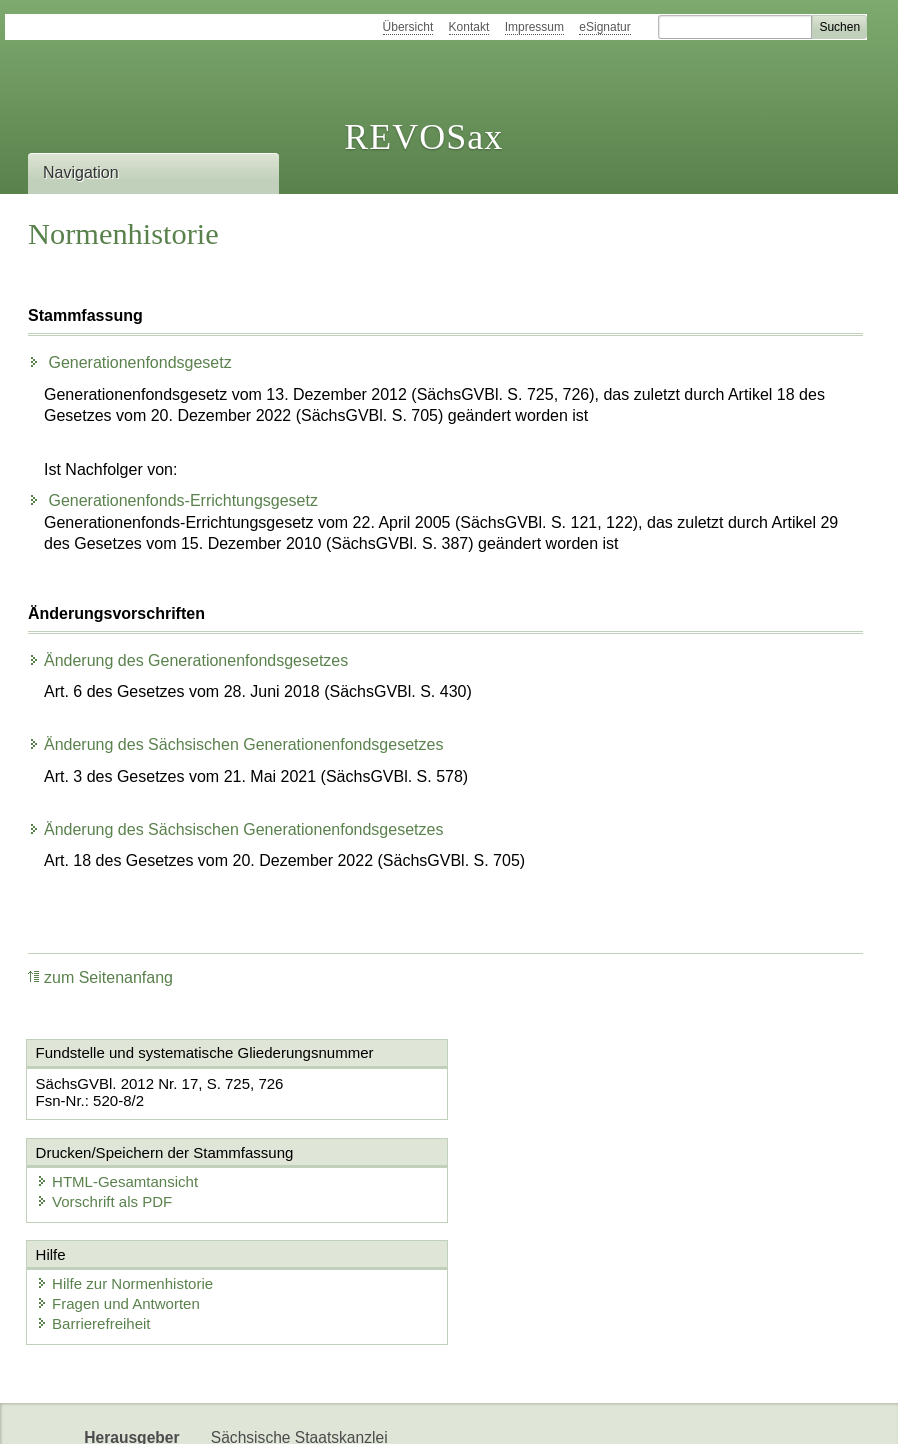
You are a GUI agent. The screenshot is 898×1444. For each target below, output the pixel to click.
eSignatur (604, 27)
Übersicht (408, 27)
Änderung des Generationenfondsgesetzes (188, 660)
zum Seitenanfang (100, 977)
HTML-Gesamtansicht (556, 1082)
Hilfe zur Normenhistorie (125, 1184)
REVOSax (423, 137)
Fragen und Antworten (119, 1204)
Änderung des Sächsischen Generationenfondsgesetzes (235, 744)
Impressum (534, 27)
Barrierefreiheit (94, 1224)
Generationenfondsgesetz (130, 362)
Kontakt (469, 27)
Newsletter (248, 1411)
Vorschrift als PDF (543, 1102)
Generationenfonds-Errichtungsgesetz (173, 500)
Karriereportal (351, 1411)
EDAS (440, 1411)
